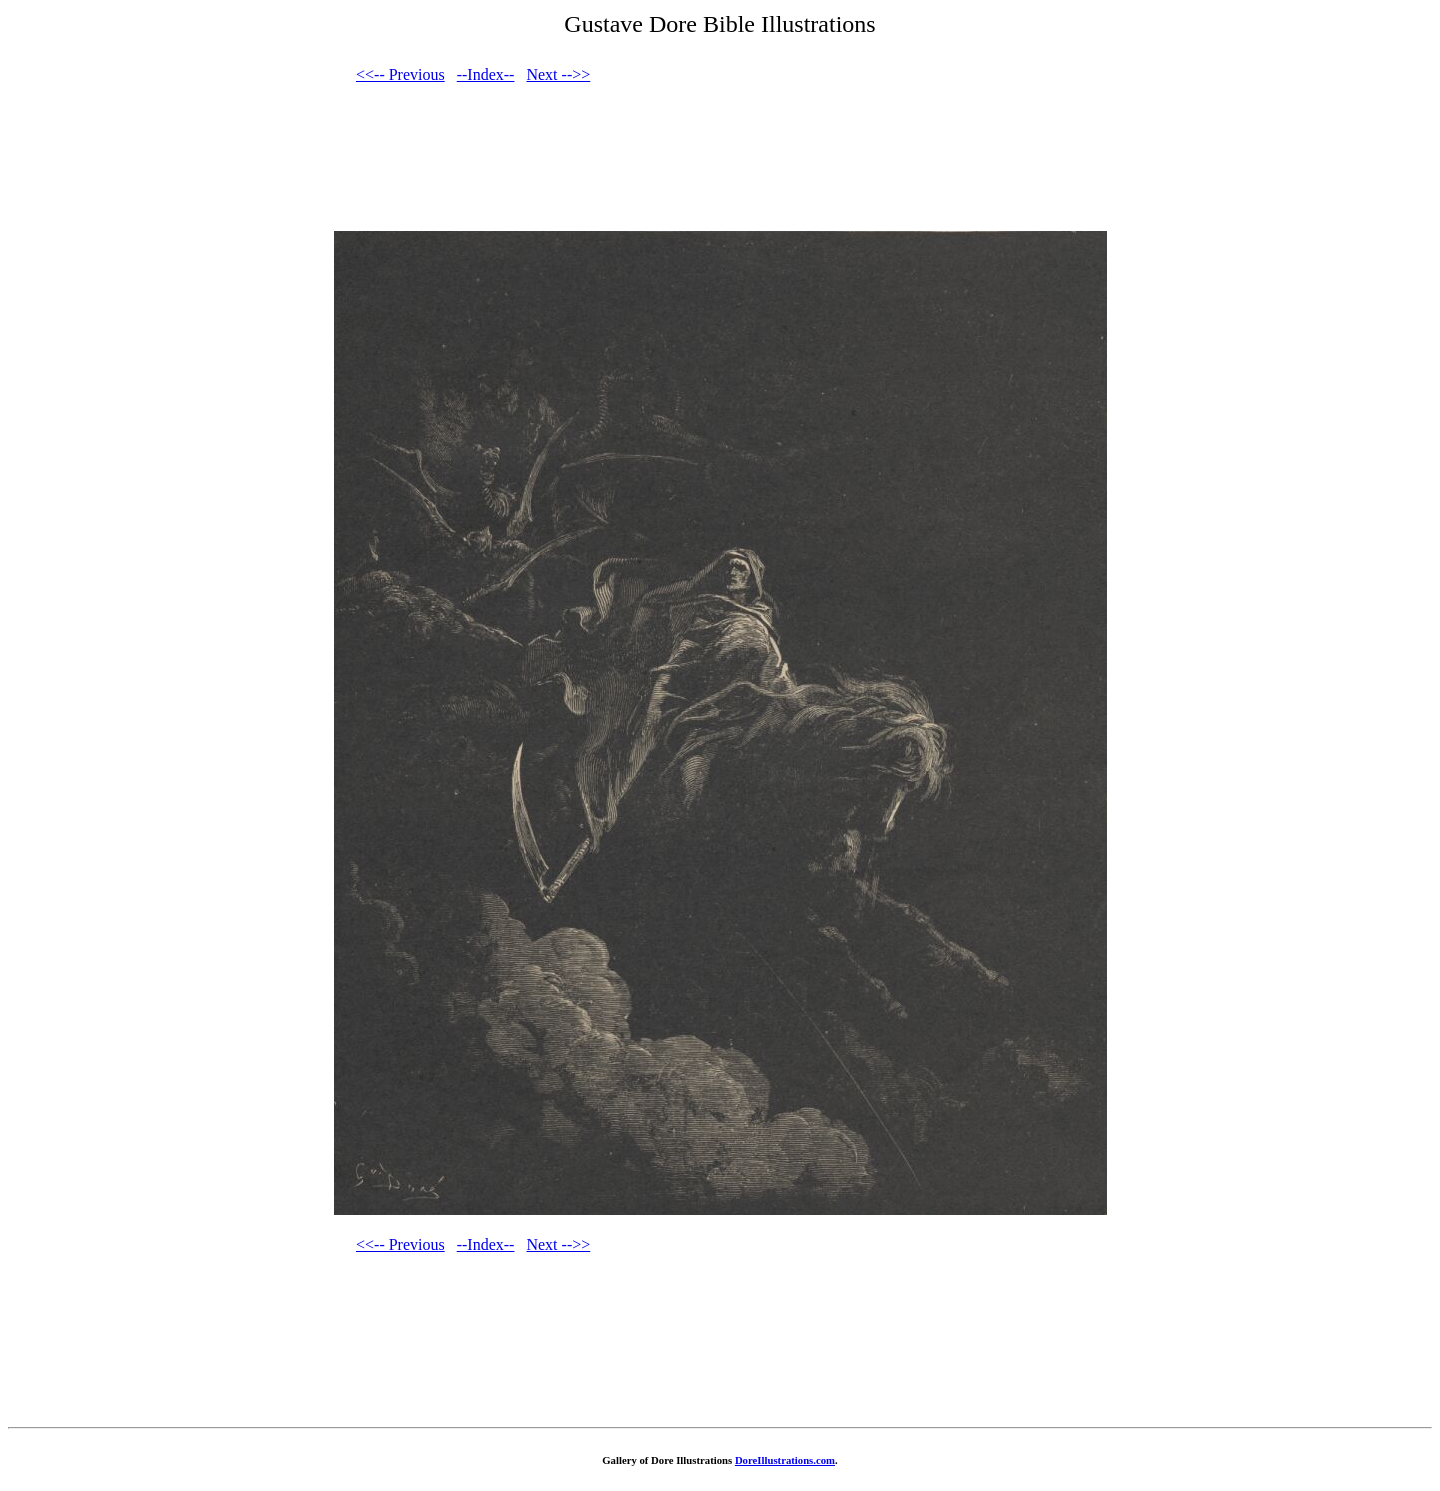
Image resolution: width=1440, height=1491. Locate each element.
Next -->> (558, 74)
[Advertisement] (720, 165)
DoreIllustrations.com (785, 1460)
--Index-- (486, 74)
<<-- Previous (400, 74)
